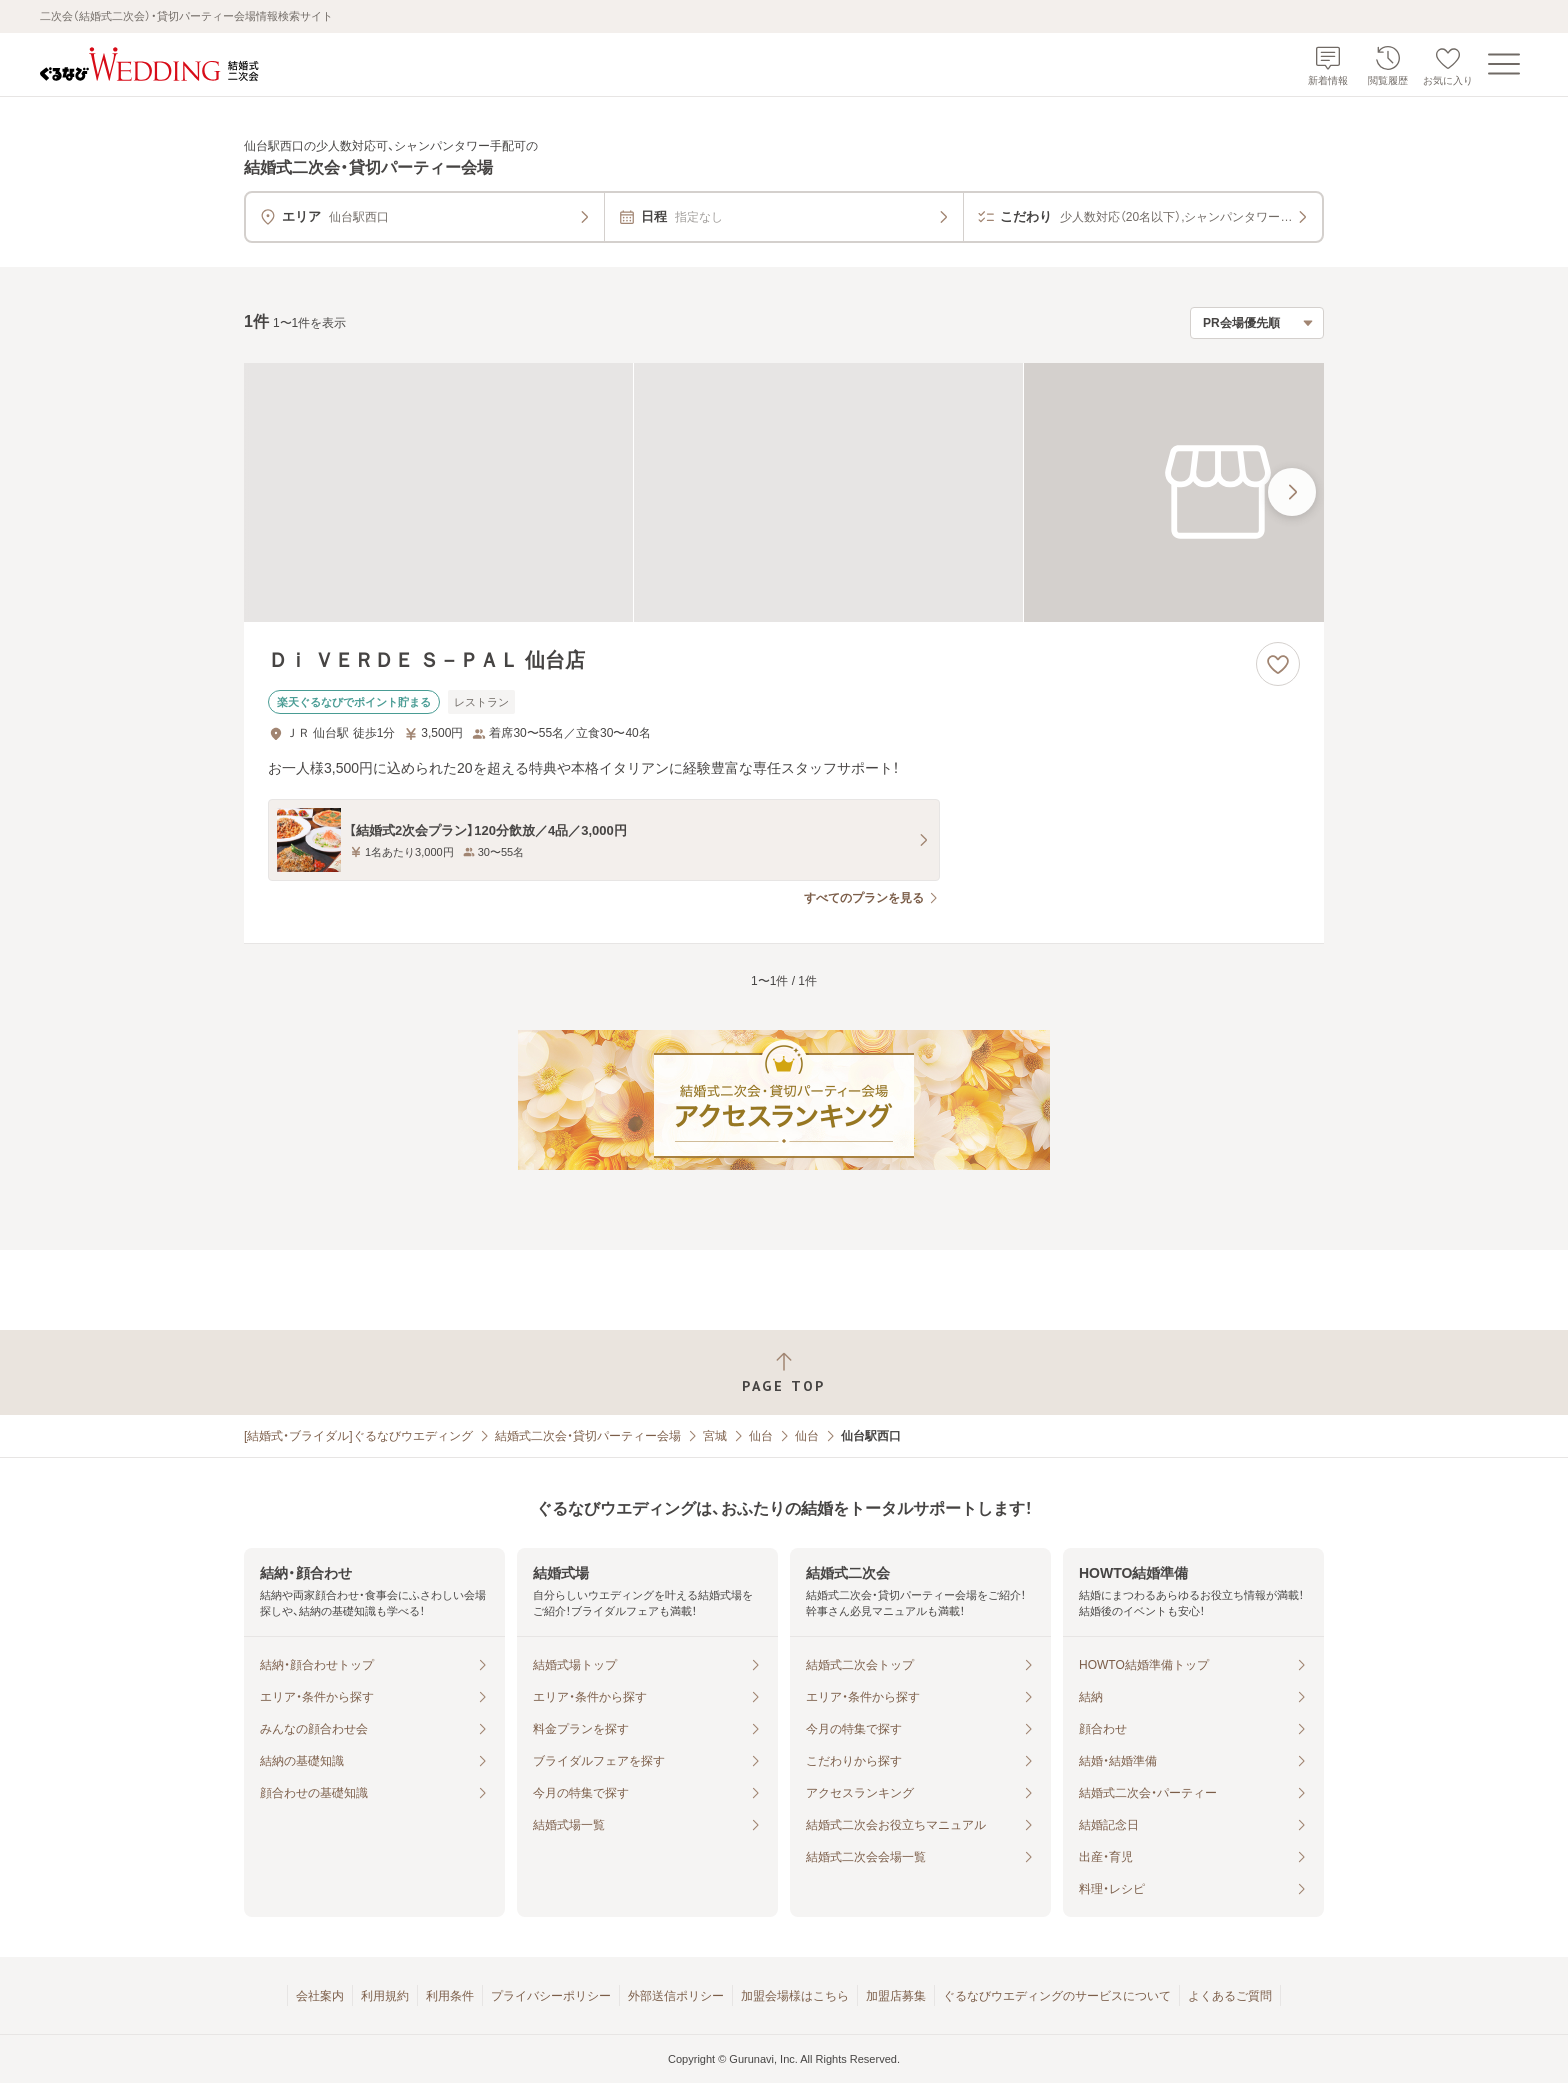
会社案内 (320, 1996)
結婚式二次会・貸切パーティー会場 (588, 1436)
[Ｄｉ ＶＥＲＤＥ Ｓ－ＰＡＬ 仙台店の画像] (784, 492)
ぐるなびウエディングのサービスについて (1057, 1996)
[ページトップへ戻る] (784, 1372)
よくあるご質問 (1230, 1996)
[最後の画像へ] (1292, 492)
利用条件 (450, 1996)
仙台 (761, 1436)
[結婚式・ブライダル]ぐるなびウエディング (358, 1436)
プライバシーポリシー (551, 1996)
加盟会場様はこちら (795, 1996)
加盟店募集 (896, 1996)
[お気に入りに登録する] (1278, 664)
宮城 (715, 1436)
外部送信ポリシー (676, 1996)
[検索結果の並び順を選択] (1257, 323)
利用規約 (385, 1996)
